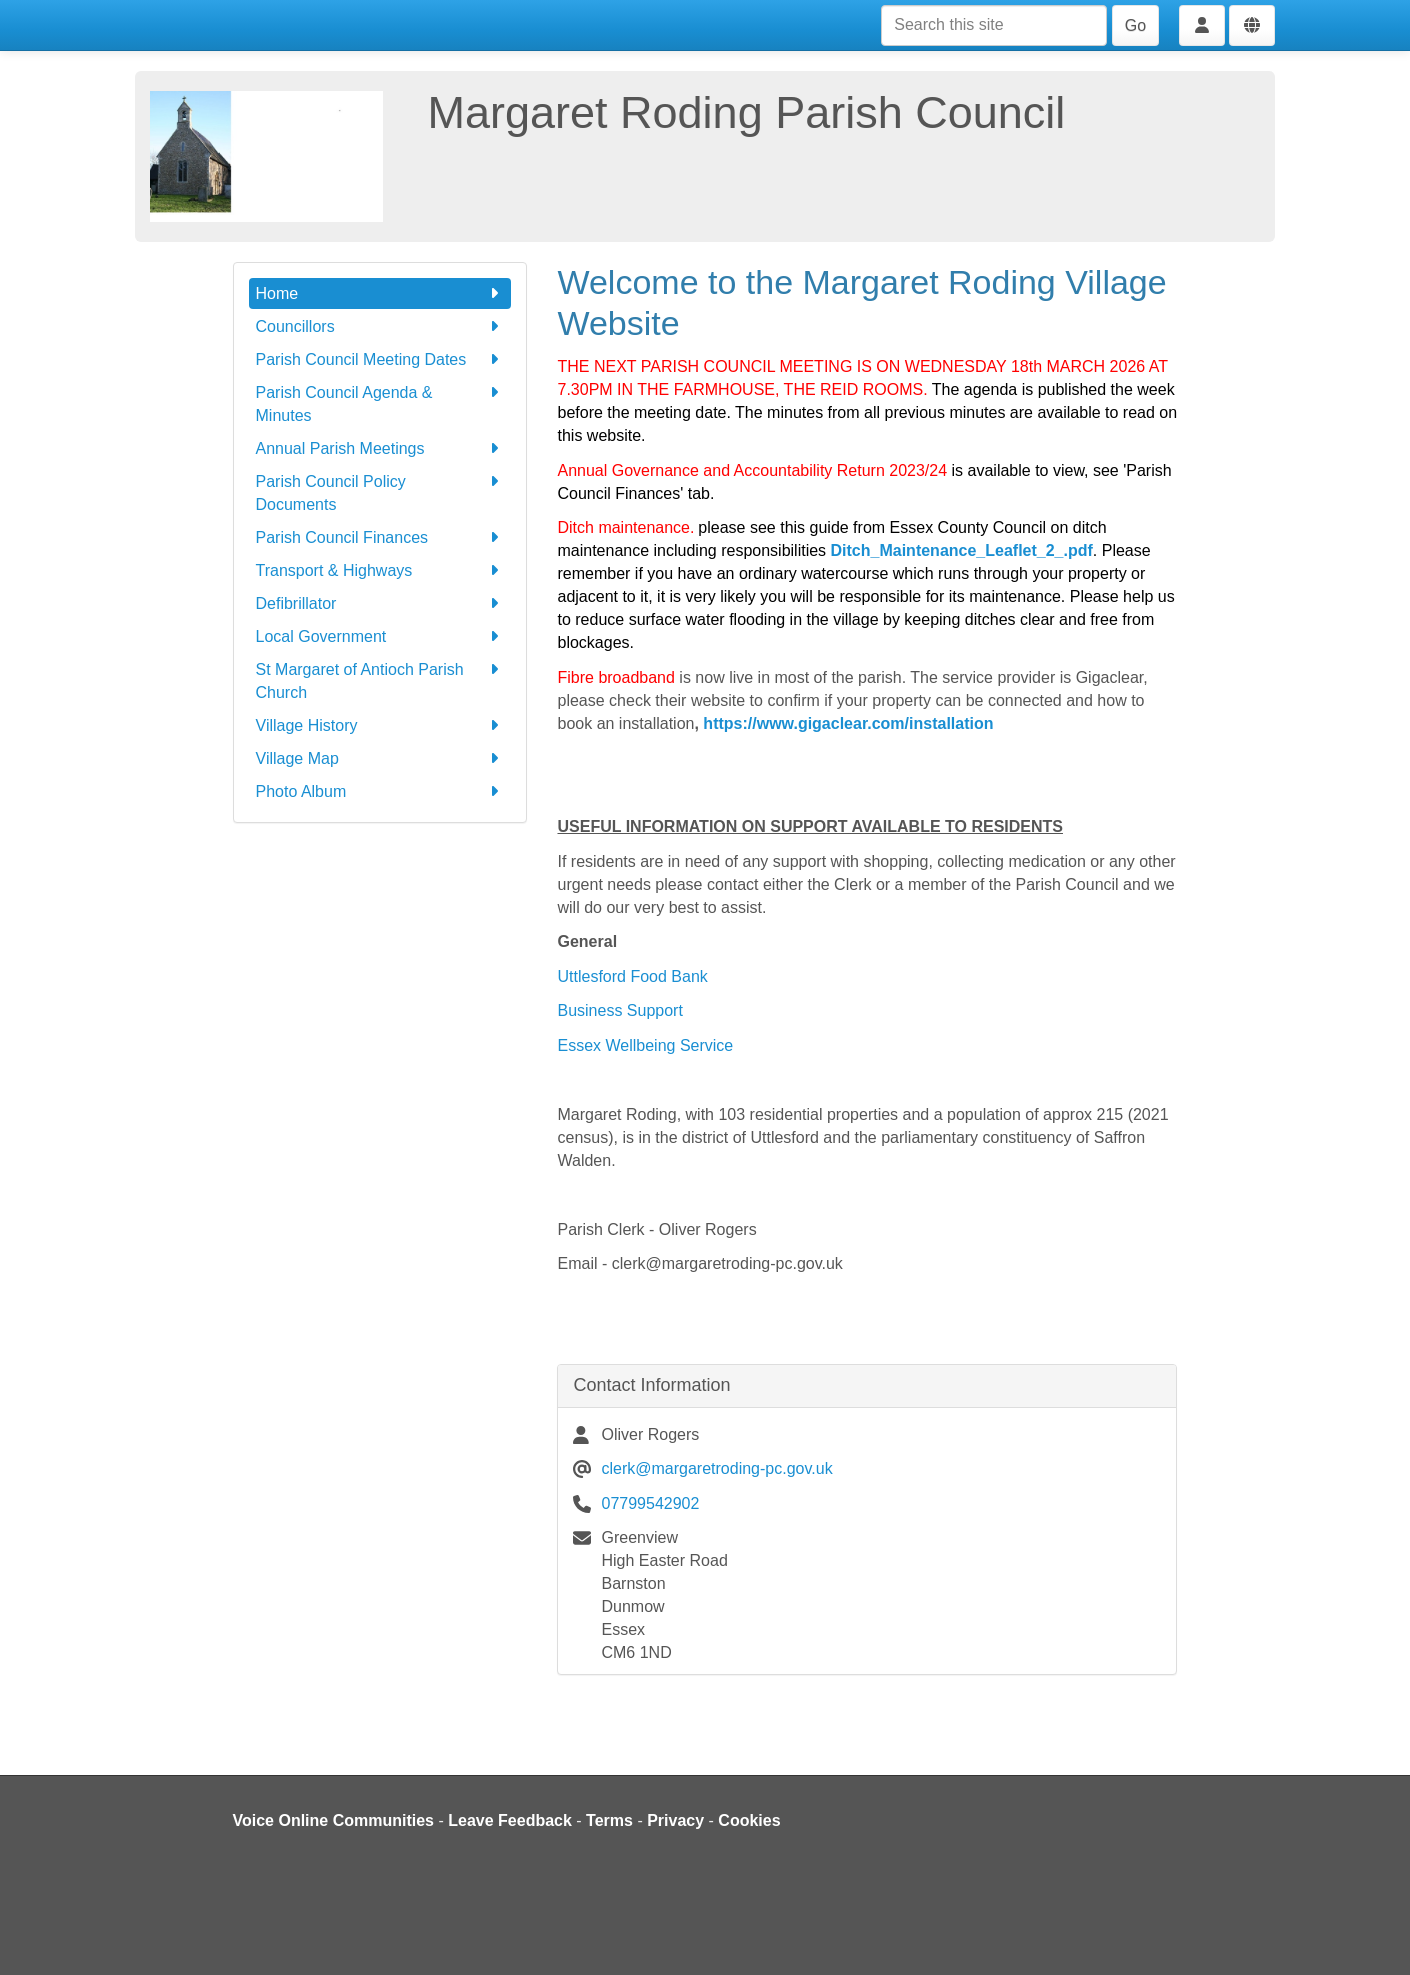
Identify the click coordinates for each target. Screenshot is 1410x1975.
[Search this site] (994, 25)
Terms (609, 1820)
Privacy (675, 1820)
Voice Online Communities (334, 1820)
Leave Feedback (510, 1820)
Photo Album (380, 791)
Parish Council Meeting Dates (380, 359)
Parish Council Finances (380, 537)
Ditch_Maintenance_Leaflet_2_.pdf (962, 550)
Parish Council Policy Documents (380, 491)
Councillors (380, 326)
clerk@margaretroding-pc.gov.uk (716, 1468)
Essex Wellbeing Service (645, 1045)
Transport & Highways (380, 570)
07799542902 (650, 1503)
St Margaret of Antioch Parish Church (380, 679)
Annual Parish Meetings (380, 448)
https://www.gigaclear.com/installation (846, 723)
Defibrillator (380, 603)
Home (380, 293)
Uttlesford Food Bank (632, 976)
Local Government (380, 636)
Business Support (619, 1010)
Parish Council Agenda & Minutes (380, 402)
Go (1135, 25)
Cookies (749, 1820)
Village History (380, 725)
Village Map (380, 758)
